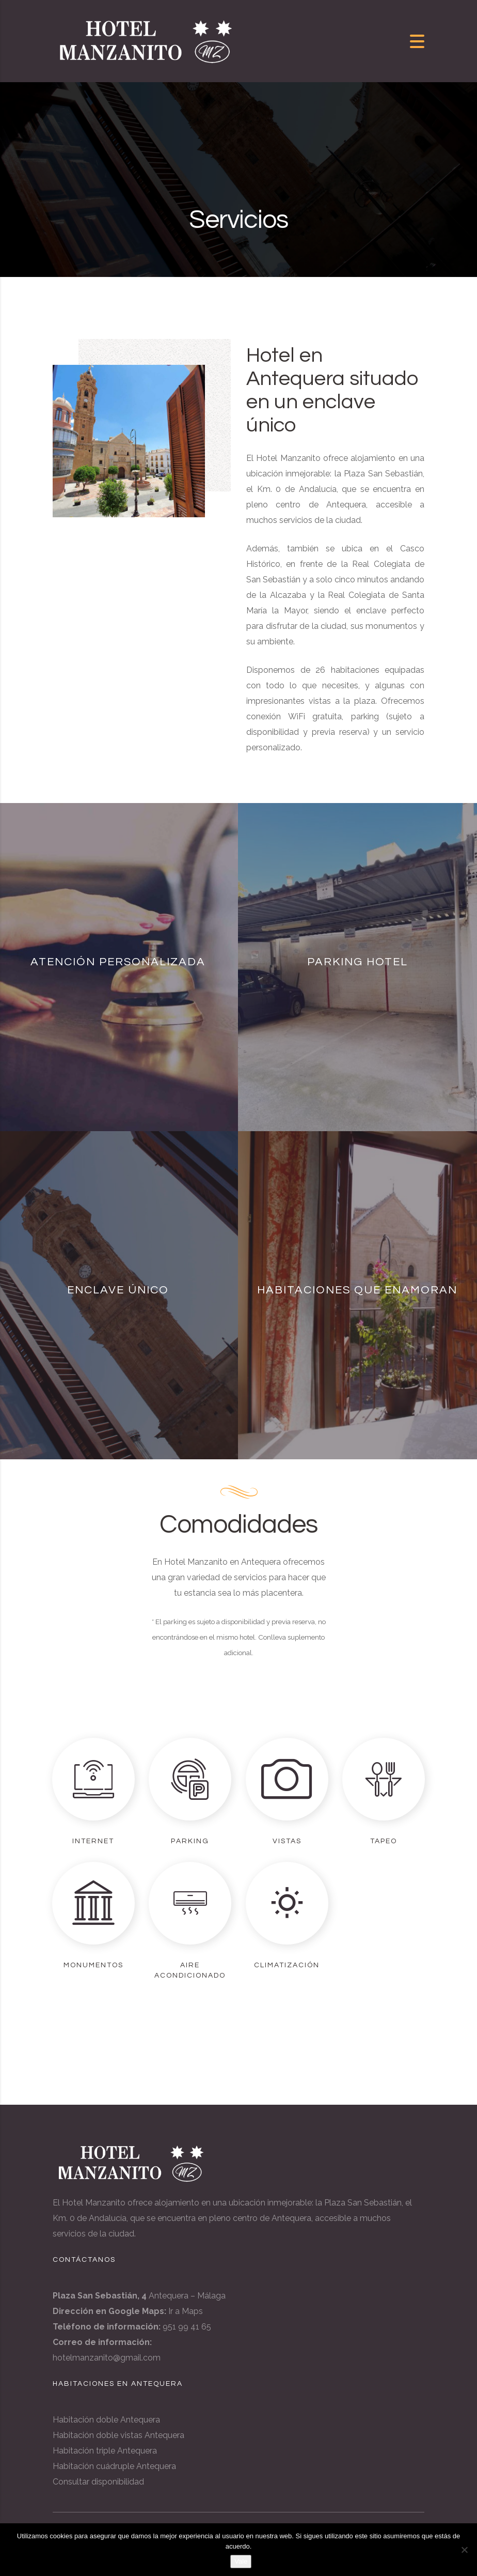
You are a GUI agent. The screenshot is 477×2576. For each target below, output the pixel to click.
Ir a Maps (185, 2311)
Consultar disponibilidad (98, 2482)
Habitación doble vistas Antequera (118, 2435)
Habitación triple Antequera (105, 2451)
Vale (240, 2561)
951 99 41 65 (187, 2327)
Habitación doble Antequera (106, 2420)
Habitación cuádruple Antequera (114, 2466)
